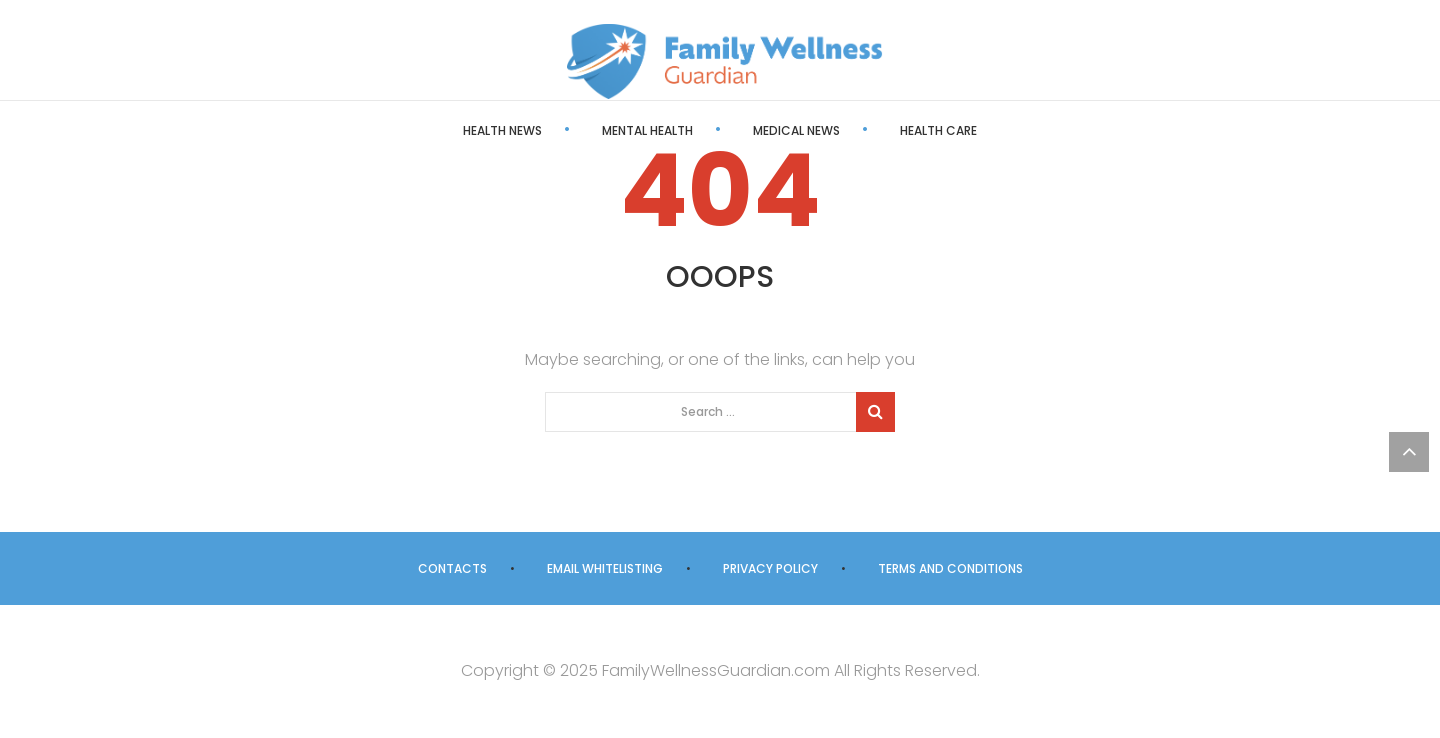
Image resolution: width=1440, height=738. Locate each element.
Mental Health (647, 130)
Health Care (938, 130)
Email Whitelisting (605, 568)
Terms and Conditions (950, 568)
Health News (502, 130)
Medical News (796, 130)
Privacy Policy (770, 568)
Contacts (452, 568)
